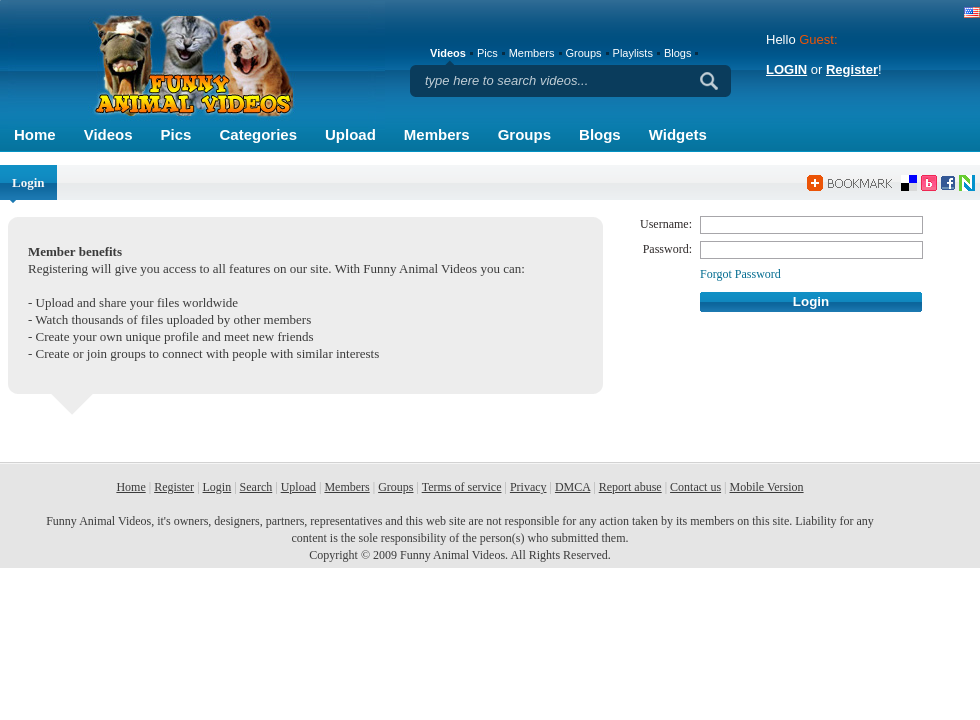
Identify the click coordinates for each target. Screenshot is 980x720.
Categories (258, 134)
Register (852, 69)
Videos (108, 134)
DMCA (572, 487)
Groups (524, 134)
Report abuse (630, 487)
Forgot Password (740, 274)
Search (256, 487)
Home (35, 134)
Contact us (695, 487)
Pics (176, 134)
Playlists (633, 53)
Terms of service (462, 487)
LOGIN (786, 69)
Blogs (600, 134)
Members (437, 134)
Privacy (528, 487)
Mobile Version (766, 487)
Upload (350, 134)
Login (217, 487)
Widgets (678, 134)
